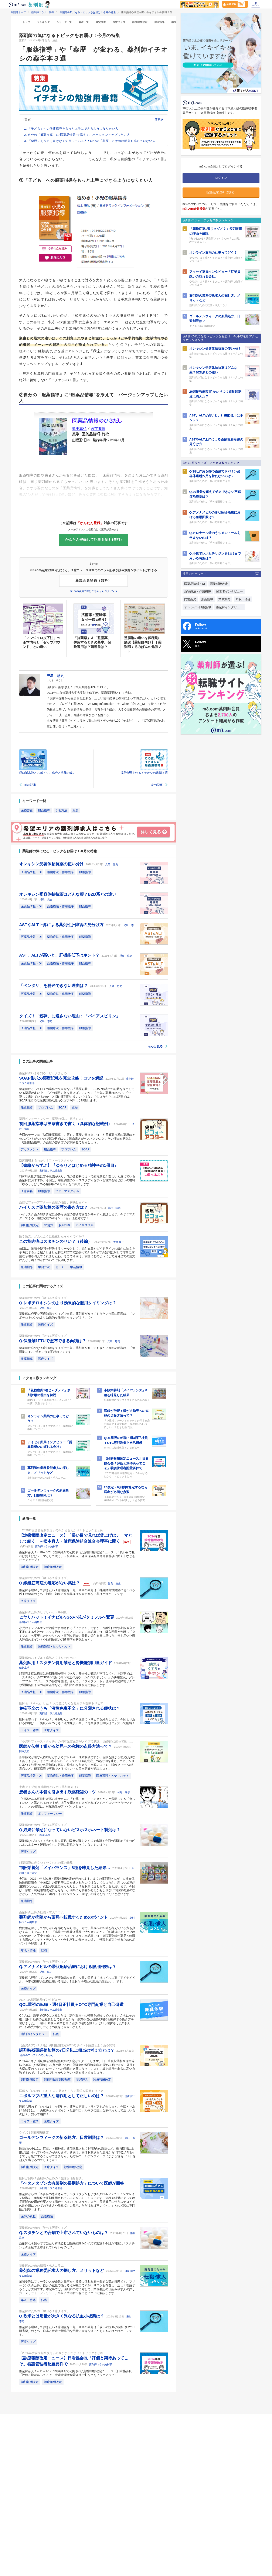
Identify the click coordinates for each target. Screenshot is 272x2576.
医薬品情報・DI (31, 872)
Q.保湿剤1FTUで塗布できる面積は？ (53, 1341)
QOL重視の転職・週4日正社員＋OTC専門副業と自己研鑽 (71, 2004)
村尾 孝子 (123, 1792)
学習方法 (61, 810)
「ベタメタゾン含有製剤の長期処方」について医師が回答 (71, 2183)
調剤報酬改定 (30, 1225)
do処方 (48, 1225)
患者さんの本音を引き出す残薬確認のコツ (58, 1792)
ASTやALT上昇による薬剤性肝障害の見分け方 (62, 925)
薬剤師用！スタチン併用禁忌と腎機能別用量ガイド (66, 1663)
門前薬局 (190, 599)
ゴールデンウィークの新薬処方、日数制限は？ (62, 2137)
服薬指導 (159, 22)
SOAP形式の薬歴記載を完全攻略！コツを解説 (61, 1078)
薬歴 (173, 22)
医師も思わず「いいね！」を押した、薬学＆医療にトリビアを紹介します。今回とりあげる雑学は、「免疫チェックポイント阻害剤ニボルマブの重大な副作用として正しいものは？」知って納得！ (77, 2110)
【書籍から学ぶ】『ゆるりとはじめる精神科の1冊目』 (68, 1165)
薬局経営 (82, 2079)
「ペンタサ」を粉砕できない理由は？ (54, 985)
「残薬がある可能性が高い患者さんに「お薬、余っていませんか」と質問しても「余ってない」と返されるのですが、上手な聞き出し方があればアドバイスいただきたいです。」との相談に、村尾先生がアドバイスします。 (77, 1802)
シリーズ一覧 (64, 22)
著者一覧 (84, 22)
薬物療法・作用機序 (60, 872)
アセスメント (30, 1149)
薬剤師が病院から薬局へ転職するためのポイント (64, 1917)
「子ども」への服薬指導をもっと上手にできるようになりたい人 (73, 128)
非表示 (159, 119)
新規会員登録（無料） (93, 580)
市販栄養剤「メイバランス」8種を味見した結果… (65, 1867)
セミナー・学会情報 (68, 1267)
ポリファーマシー (50, 1813)
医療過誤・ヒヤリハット (54, 1646)
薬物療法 (47, 2216)
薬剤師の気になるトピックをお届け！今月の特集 (88, 12)
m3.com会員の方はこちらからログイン (93, 591)
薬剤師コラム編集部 (51, 1170)
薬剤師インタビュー (34, 2034)
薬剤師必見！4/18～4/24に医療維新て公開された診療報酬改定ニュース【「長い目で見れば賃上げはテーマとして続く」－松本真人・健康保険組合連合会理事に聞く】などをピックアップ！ (77, 1556)
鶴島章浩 (24, 1667)
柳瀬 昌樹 (45, 1835)
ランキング (43, 22)
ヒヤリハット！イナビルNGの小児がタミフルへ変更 (67, 1617)
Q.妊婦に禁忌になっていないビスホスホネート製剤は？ (69, 1830)
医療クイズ (119, 22)
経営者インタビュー (229, 591)
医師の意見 (28, 2216)
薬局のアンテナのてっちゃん (36, 2055)
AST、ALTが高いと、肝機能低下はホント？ (60, 955)
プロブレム (45, 1107)
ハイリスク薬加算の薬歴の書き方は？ (54, 1207)
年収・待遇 (28, 1950)
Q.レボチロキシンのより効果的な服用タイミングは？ (67, 1303)
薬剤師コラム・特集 (42, 12)
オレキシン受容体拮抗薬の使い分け (52, 864)
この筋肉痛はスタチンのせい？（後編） (56, 1241)
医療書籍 (27, 810)
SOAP (62, 1107)
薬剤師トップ (18, 12)
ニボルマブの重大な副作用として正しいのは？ (62, 2096)
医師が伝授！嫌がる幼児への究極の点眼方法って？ (66, 1746)
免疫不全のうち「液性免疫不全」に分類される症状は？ (69, 1708)
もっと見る (158, 1046)
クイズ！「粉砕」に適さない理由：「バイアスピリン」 (69, 1016)
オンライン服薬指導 (197, 607)
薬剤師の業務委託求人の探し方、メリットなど (62, 2270)
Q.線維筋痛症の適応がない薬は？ (50, 1583)
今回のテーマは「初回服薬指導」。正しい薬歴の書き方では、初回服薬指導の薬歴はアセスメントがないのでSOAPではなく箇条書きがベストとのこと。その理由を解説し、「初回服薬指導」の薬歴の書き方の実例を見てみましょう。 (77, 1138)
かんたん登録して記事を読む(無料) (93, 539)
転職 (44, 1950)
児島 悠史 (111, 864)
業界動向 (224, 599)
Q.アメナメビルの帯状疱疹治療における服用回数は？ (67, 1966)
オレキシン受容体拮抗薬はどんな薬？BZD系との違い (67, 894)
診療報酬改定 (139, 22)
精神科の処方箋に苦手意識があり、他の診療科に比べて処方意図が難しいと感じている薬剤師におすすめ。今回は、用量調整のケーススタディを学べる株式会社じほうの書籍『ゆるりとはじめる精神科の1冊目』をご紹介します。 (77, 1180)
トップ (26, 22)
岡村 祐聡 (114, 1207)
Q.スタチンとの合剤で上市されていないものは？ (64, 2232)
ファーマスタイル (67, 1191)
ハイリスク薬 (85, 1225)
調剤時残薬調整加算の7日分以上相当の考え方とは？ (67, 2050)
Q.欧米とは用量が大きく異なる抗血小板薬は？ (62, 2316)
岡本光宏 (24, 1751)
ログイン (255, 4)
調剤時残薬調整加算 (57, 2079)
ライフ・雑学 (30, 1730)
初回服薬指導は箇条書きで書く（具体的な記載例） (66, 1123)
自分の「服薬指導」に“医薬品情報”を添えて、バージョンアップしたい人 (79, 134)
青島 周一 (118, 1241)
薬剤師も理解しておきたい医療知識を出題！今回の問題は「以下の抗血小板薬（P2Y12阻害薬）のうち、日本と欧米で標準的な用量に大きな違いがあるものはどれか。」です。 (77, 2330)
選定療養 (101, 22)
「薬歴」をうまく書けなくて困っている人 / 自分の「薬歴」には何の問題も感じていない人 (92, 141)
